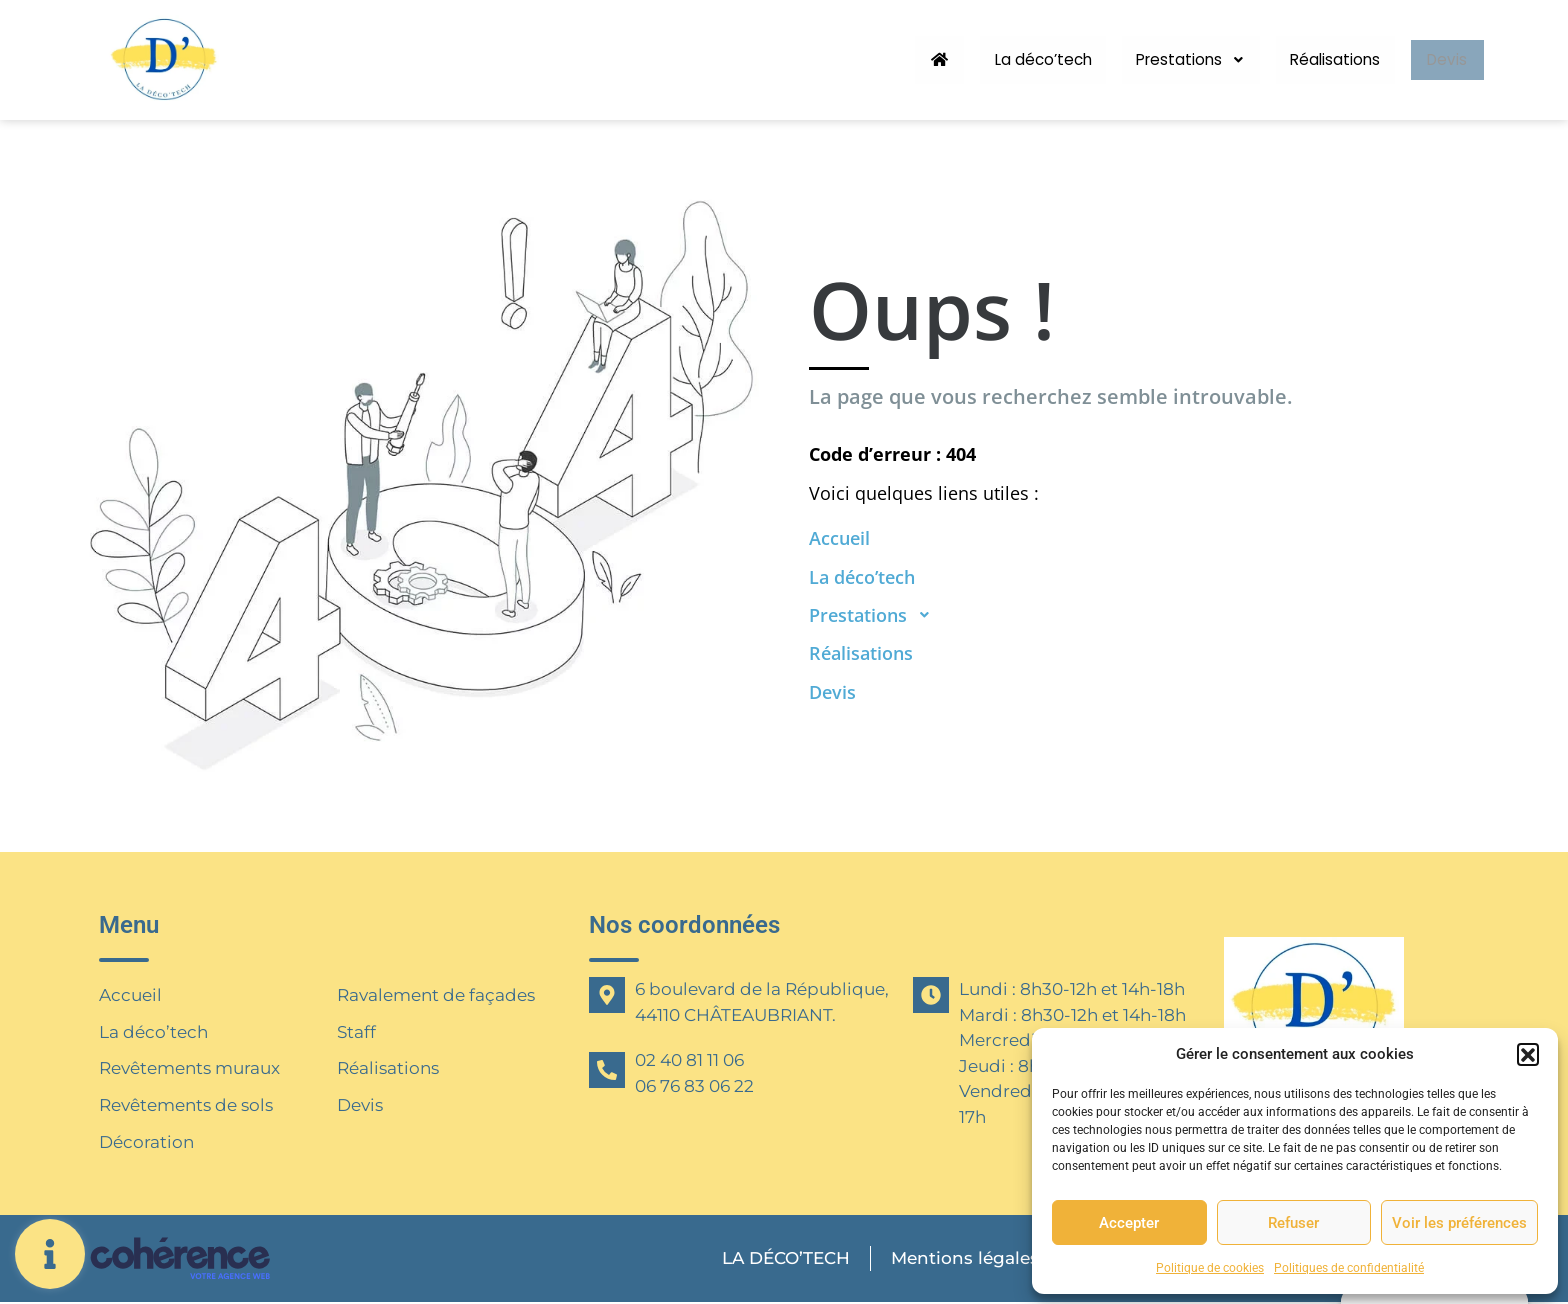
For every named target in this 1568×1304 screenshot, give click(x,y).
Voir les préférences (1459, 1223)
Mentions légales (962, 1260)
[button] (1528, 1054)
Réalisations (1321, 59)
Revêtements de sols (186, 1106)
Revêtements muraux (189, 1069)
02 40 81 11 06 (689, 1060)
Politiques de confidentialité (1349, 1268)
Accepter (1129, 1223)
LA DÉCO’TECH (782, 1260)
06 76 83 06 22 (694, 1086)
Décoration (146, 1143)
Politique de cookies (1210, 1268)
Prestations (1170, 59)
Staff (356, 1032)
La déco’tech (1015, 59)
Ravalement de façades (436, 995)
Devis (1442, 59)
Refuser (1293, 1223)
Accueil (130, 995)
